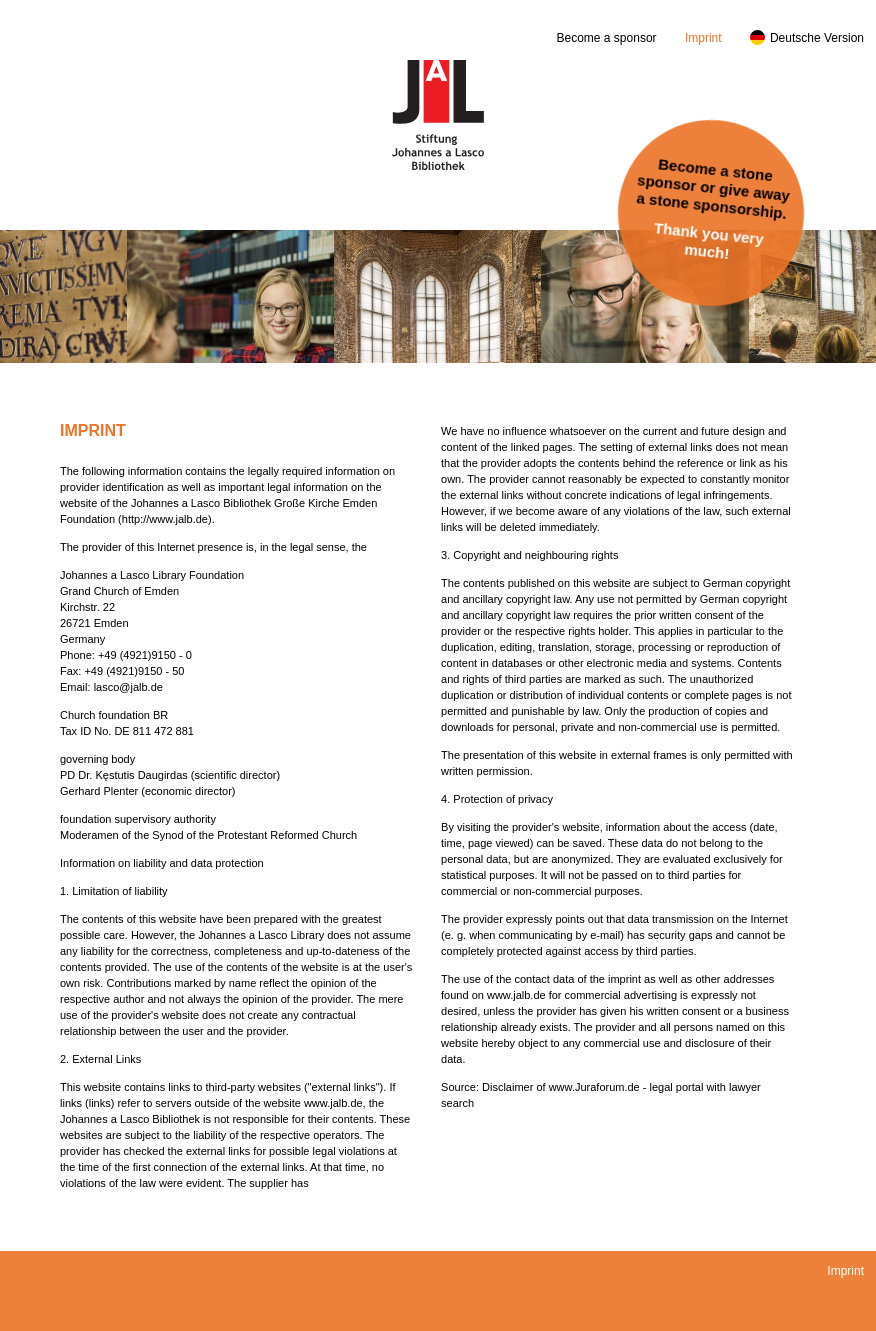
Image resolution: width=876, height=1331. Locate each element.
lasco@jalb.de (128, 687)
